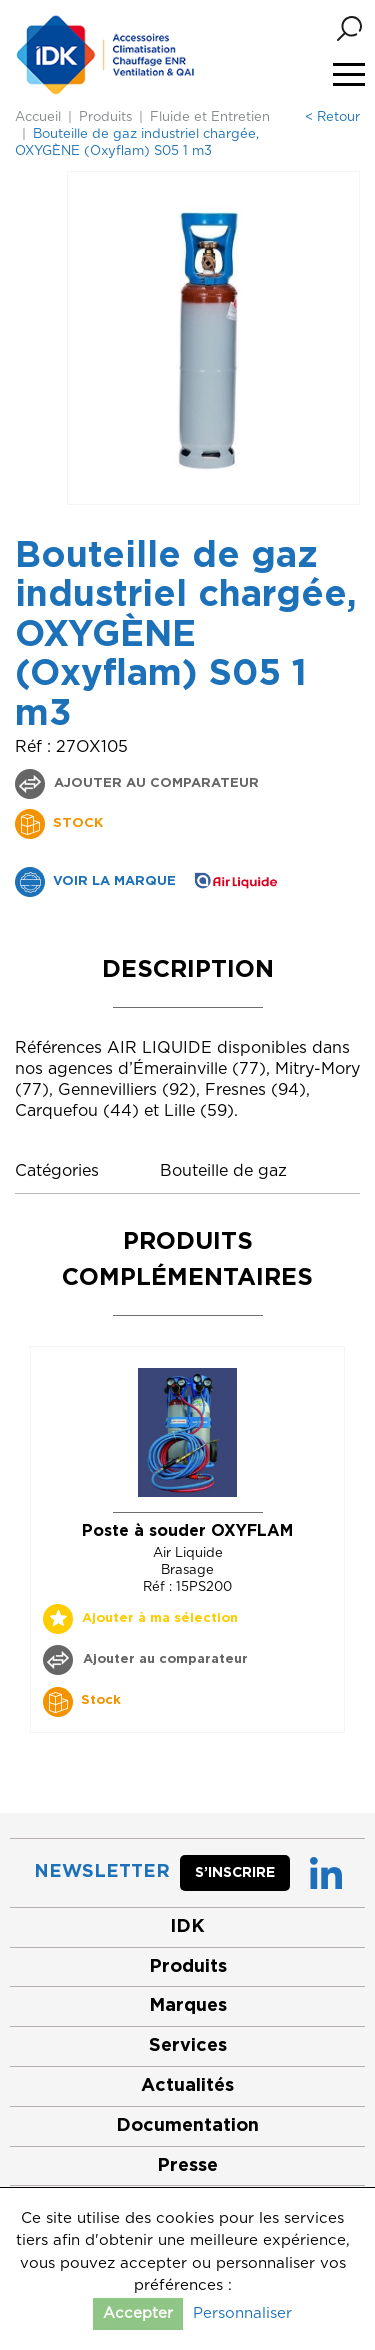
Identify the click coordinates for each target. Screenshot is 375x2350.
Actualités (187, 2086)
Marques (188, 2006)
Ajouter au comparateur (154, 783)
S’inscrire (235, 1873)
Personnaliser (242, 2313)
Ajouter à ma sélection (160, 1618)
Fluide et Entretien (210, 117)
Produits (105, 117)
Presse (187, 2166)
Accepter (138, 2313)
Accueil (38, 117)
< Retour (332, 117)
